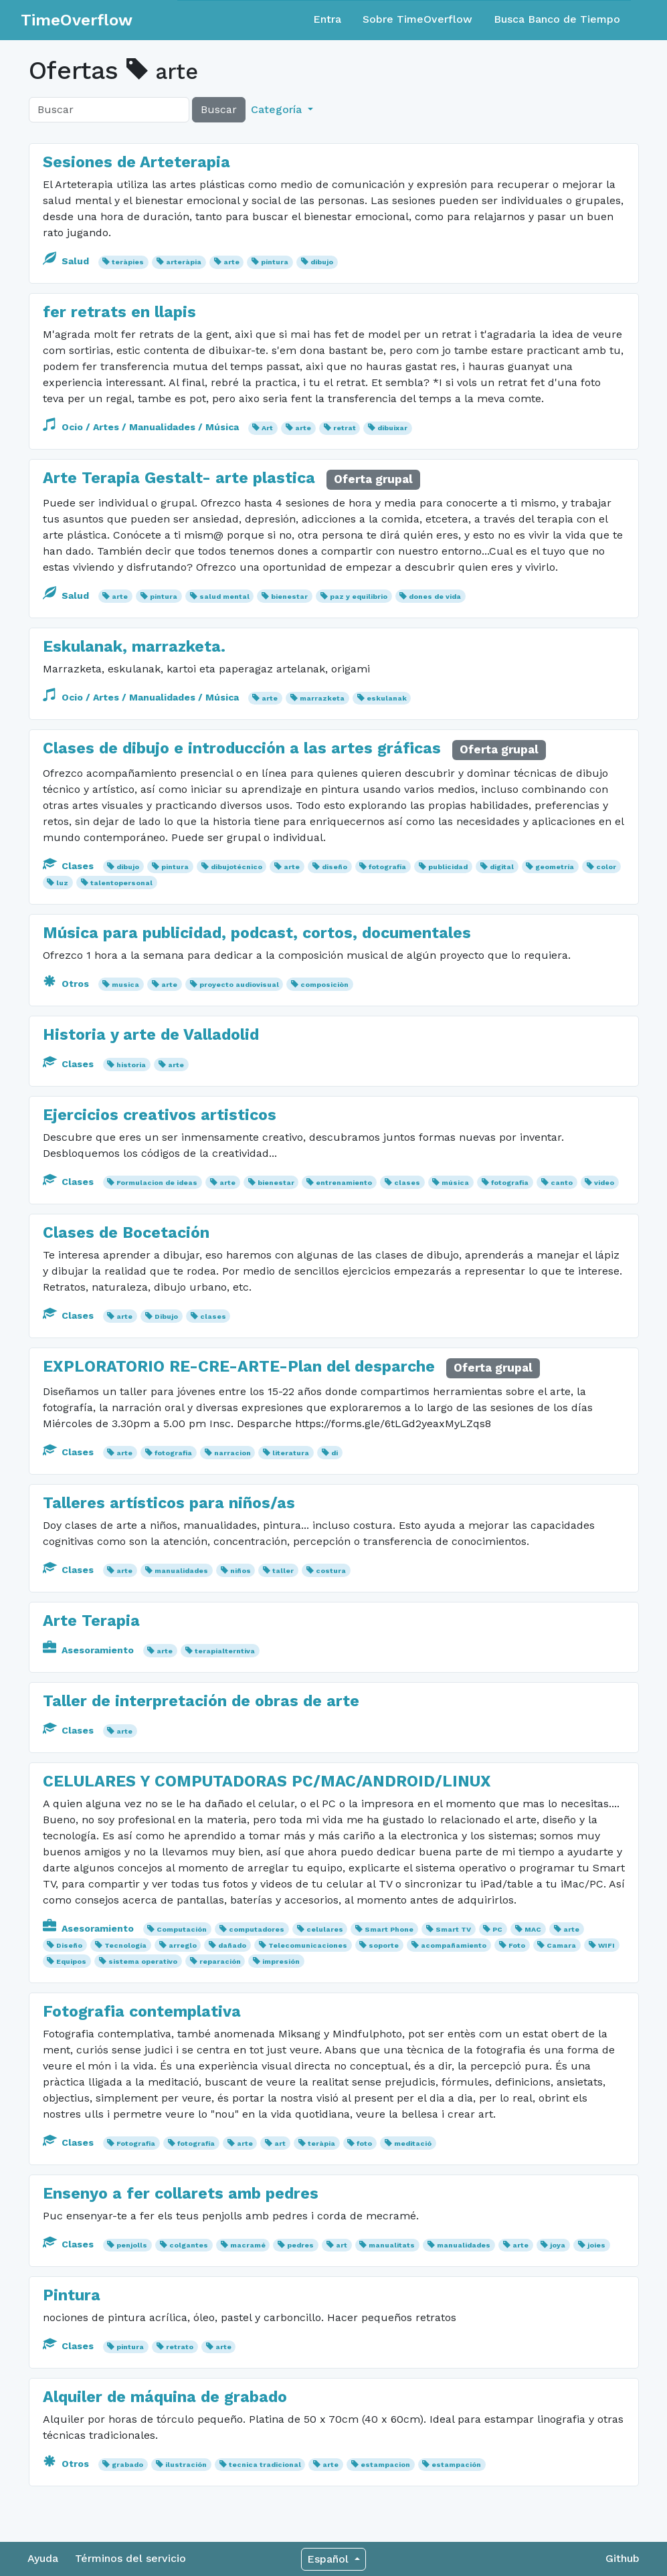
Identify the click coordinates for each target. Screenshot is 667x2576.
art (280, 2143)
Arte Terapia (91, 1620)
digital (502, 866)
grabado (127, 2464)
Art (267, 428)
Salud (67, 261)
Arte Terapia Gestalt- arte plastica (179, 477)
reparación (220, 1961)
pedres (300, 2245)
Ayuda (42, 2558)
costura (331, 1570)
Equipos (71, 1961)
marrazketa (322, 698)
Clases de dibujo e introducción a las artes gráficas (242, 748)
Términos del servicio (130, 2558)
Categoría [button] (278, 109)
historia (131, 1065)
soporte (384, 1945)
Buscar (219, 109)
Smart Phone (389, 1929)
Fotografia (135, 2143)
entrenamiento (344, 1182)
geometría (554, 866)
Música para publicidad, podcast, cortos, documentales (257, 932)
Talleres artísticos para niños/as (169, 1502)
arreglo (183, 1945)
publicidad (448, 866)
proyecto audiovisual (239, 984)
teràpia (321, 2143)
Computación (182, 1929)
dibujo (321, 262)
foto (364, 2143)
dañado (232, 1945)
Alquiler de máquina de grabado (165, 2396)
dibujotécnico (236, 866)
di (334, 1453)
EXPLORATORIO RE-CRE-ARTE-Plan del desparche (241, 1366)
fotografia (510, 1182)
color (606, 866)
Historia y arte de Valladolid (151, 1034)
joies (596, 2245)
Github (622, 2558)
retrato (179, 2346)
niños (240, 1570)
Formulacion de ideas (156, 1182)
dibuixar (392, 428)
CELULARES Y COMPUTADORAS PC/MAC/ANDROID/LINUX (267, 1781)
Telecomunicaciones (307, 1945)
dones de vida (435, 596)
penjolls (131, 2245)
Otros (67, 983)
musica (125, 984)
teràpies (128, 262)
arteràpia (183, 262)
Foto (516, 1945)
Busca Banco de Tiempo (557, 19)
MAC (533, 1929)
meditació (413, 2143)
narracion (232, 1453)
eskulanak (387, 698)
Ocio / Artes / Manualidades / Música (142, 427)
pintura (274, 262)
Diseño (69, 1945)
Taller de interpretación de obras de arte (201, 1700)
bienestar (289, 596)
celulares (324, 1929)
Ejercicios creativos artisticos (159, 1114)
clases (407, 1182)
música (455, 1182)
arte (231, 262)
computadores (256, 1929)
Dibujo (166, 1316)
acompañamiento (453, 1945)
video (604, 1182)
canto (562, 1182)
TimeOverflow (76, 20)
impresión (281, 1961)
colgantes (188, 2245)
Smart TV (453, 1929)
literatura (290, 1453)
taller (283, 1570)
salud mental (224, 596)
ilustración (186, 2464)
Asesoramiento (89, 1650)
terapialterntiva (225, 1651)
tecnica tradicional (265, 2464)
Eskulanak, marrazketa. (134, 646)
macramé (248, 2245)
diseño (334, 866)
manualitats (392, 2245)
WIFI (606, 1945)
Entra (327, 19)
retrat (344, 428)
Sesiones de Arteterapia (136, 162)
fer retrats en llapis (119, 311)
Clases (69, 865)
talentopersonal (121, 883)
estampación (456, 2464)
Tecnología (125, 1945)
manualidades (181, 1570)
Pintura (71, 2295)
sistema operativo (142, 1961)
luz (62, 883)
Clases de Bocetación (126, 1232)
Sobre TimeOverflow (417, 19)
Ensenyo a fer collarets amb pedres (180, 2193)
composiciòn (324, 984)
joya (557, 2245)
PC (497, 1929)
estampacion (385, 2464)
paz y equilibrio (358, 596)
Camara (561, 1945)
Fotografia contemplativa (142, 2011)
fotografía (387, 866)
